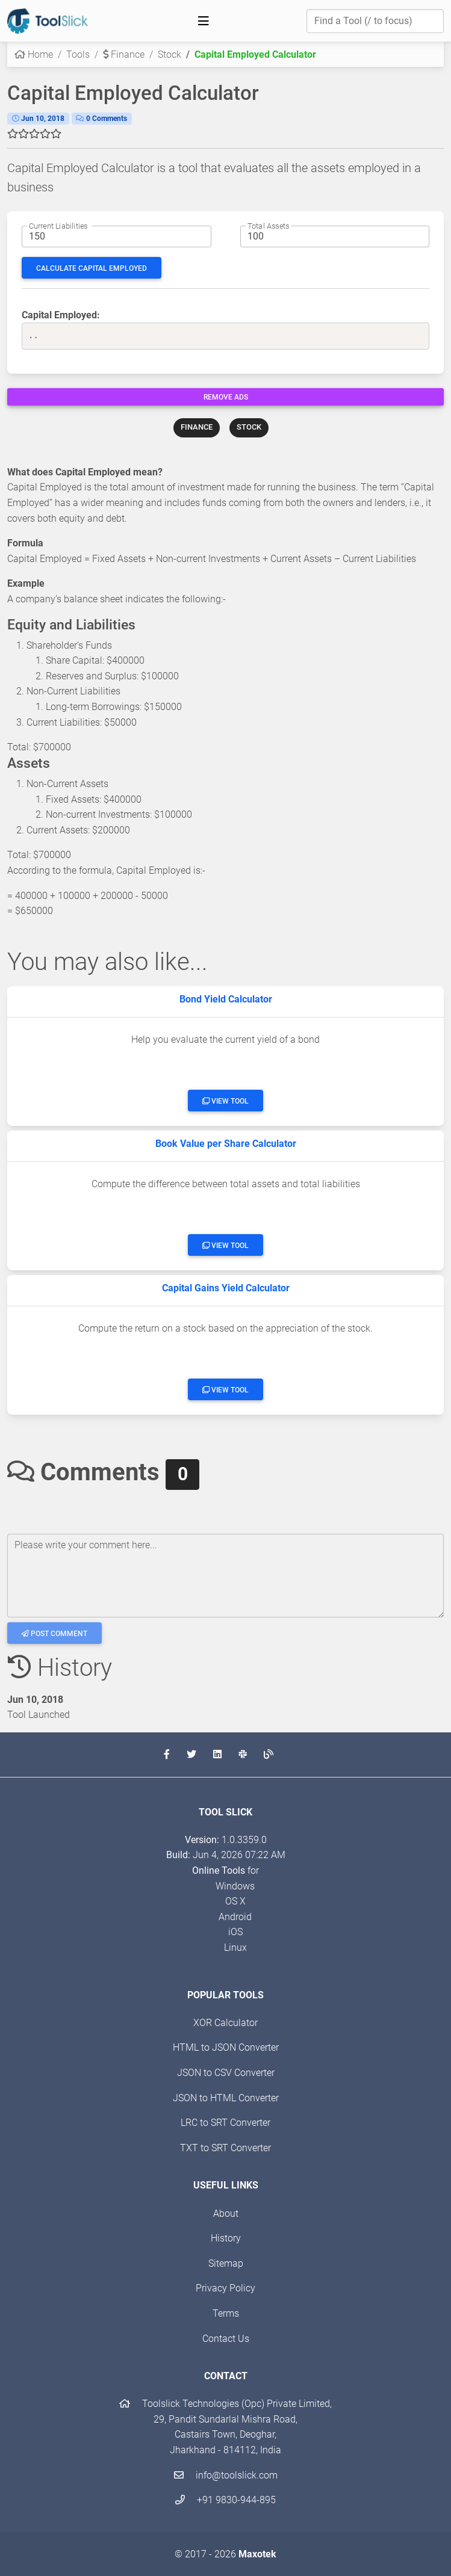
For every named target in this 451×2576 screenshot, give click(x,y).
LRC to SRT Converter (225, 2122)
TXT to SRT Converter (225, 2148)
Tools (78, 54)
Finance (124, 54)
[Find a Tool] (375, 21)
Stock (169, 54)
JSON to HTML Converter (226, 2098)
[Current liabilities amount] (116, 236)
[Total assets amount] (335, 236)
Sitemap (225, 2263)
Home (33, 54)
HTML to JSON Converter (226, 2047)
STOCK (249, 426)
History (226, 2238)
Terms (226, 2313)
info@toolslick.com (226, 2475)
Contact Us (225, 2338)
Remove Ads (226, 397)
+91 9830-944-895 (225, 2500)
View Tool (225, 1101)
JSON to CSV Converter (226, 2072)
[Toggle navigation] (203, 21)
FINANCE (197, 426)
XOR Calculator (225, 2022)
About (225, 2213)
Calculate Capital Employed (91, 268)
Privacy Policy (225, 2288)
